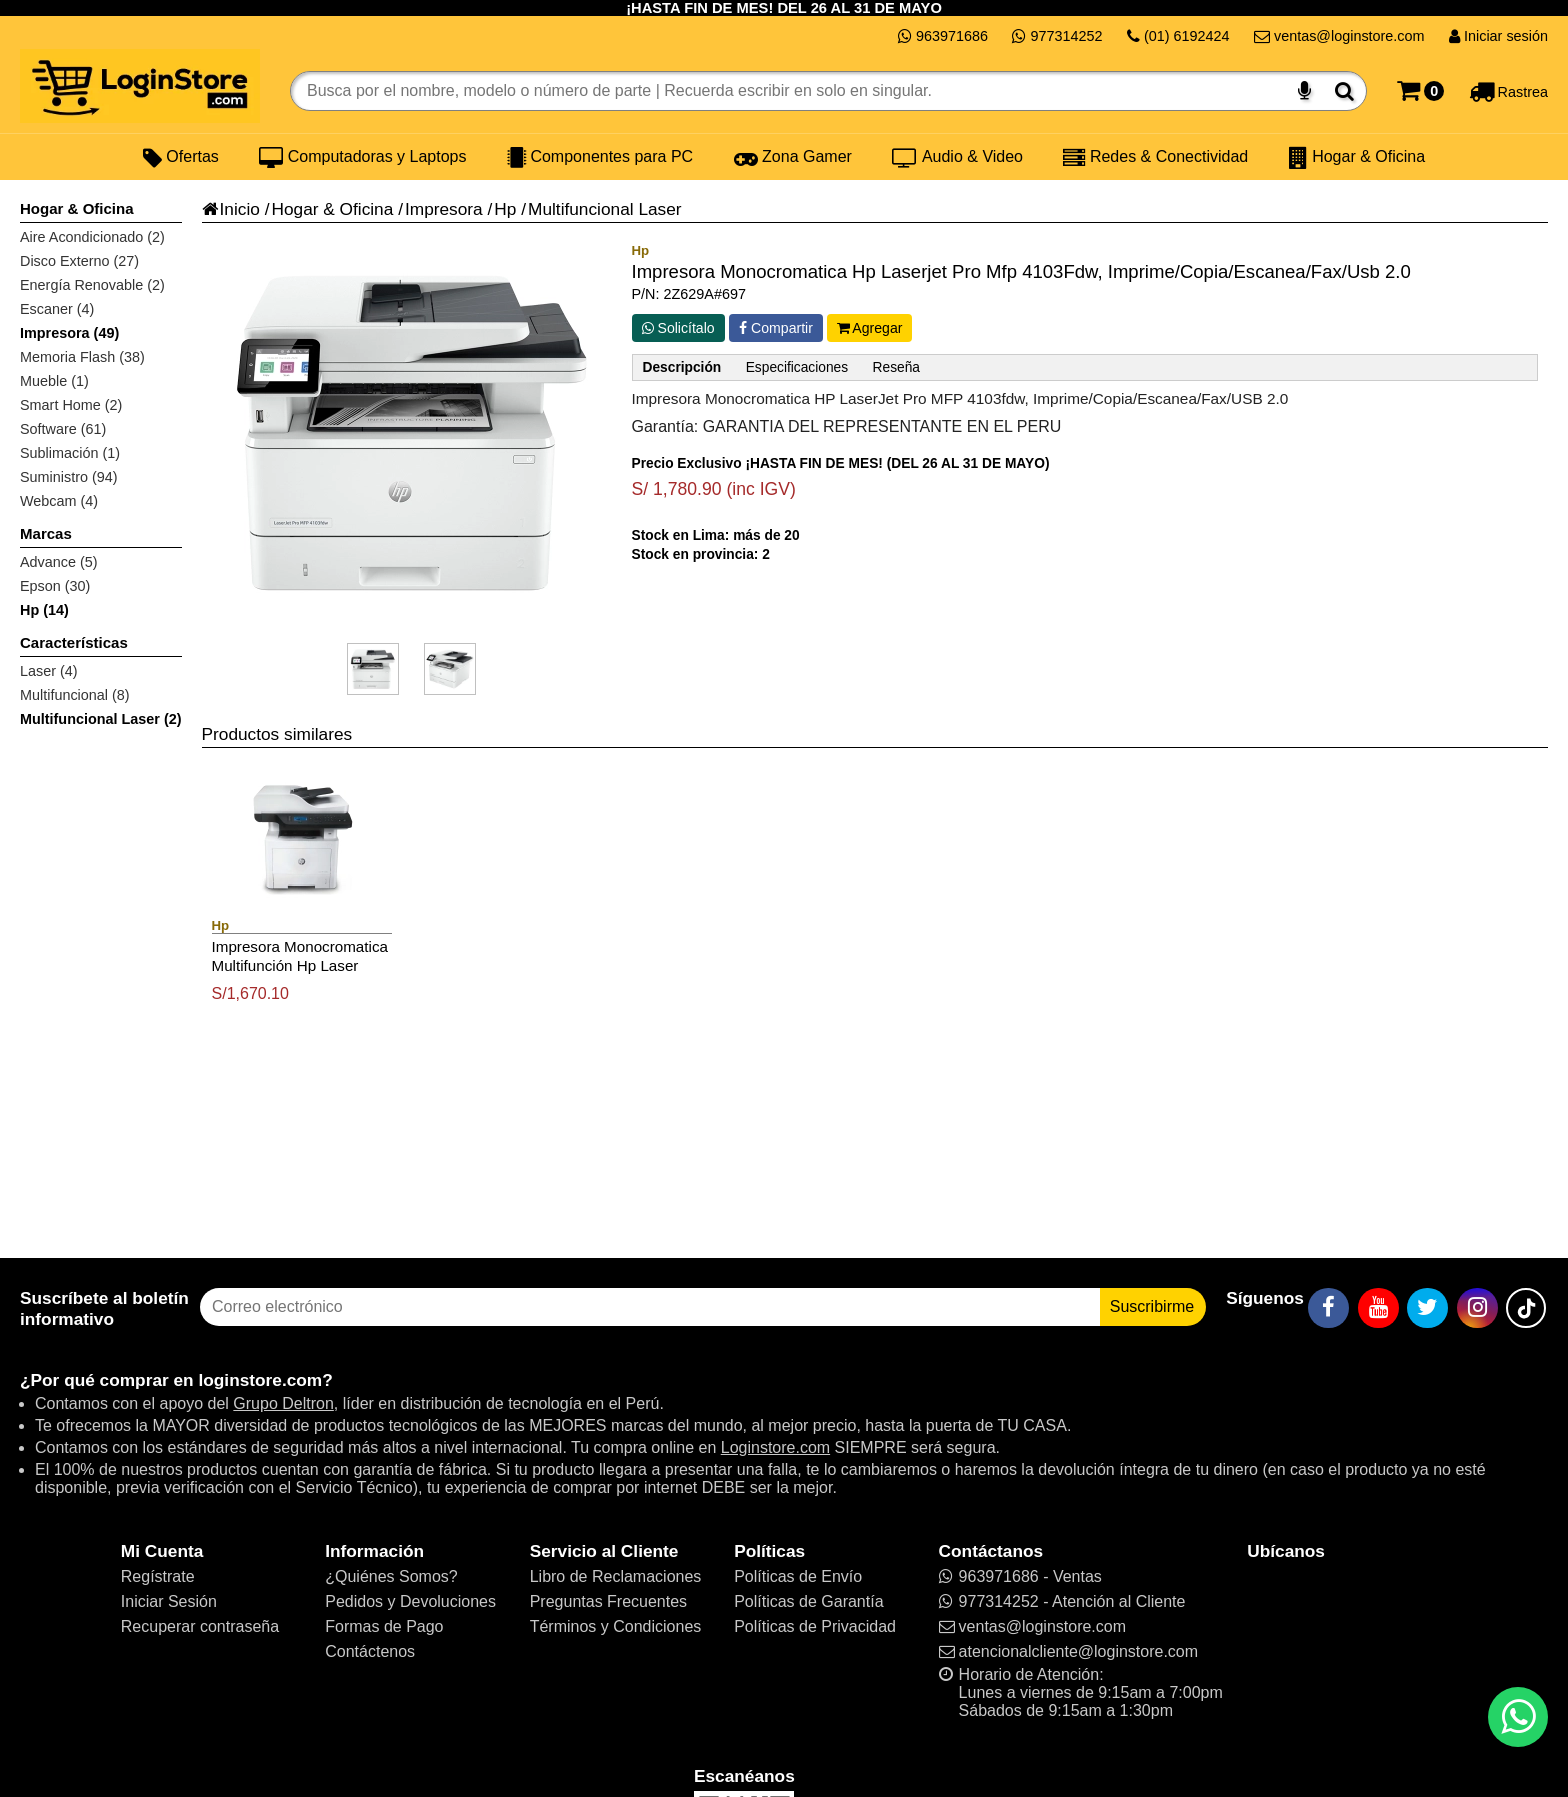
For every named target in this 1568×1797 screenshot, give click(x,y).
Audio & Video (957, 157)
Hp (505, 209)
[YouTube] (1378, 1308)
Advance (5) (59, 562)
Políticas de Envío (798, 1576)
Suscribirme (1152, 1306)
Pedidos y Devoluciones (410, 1601)
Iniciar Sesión (169, 1601)
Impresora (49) (69, 333)
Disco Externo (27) (79, 261)
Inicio (231, 209)
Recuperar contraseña (200, 1626)
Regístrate (158, 1576)
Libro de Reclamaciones (616, 1576)
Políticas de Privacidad (815, 1626)
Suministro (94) (69, 477)
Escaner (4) (57, 309)
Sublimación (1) (70, 453)
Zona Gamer (793, 157)
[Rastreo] (1508, 91)
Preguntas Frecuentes (608, 1601)
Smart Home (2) (71, 405)
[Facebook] (1328, 1308)
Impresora (444, 209)
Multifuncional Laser (605, 209)
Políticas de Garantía (808, 1601)
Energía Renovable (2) (92, 285)
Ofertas (181, 157)
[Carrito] (1420, 91)
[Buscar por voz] (1304, 91)
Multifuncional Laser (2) (101, 719)
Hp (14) (44, 610)
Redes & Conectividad (1155, 157)
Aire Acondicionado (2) (92, 237)
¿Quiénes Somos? (391, 1576)
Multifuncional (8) (75, 695)
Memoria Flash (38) (82, 357)
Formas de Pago (384, 1626)
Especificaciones (797, 367)
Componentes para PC (600, 157)
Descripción (682, 367)
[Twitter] (1427, 1308)
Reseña (896, 367)
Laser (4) (49, 671)
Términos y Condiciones (616, 1626)
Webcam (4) (59, 501)
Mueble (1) (54, 381)
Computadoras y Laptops (362, 157)
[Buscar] (1344, 91)
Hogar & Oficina (1357, 157)
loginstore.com (260, 1380)
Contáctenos (370, 1651)
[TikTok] (1526, 1308)
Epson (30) (55, 586)
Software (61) (63, 429)
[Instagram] (1477, 1308)
